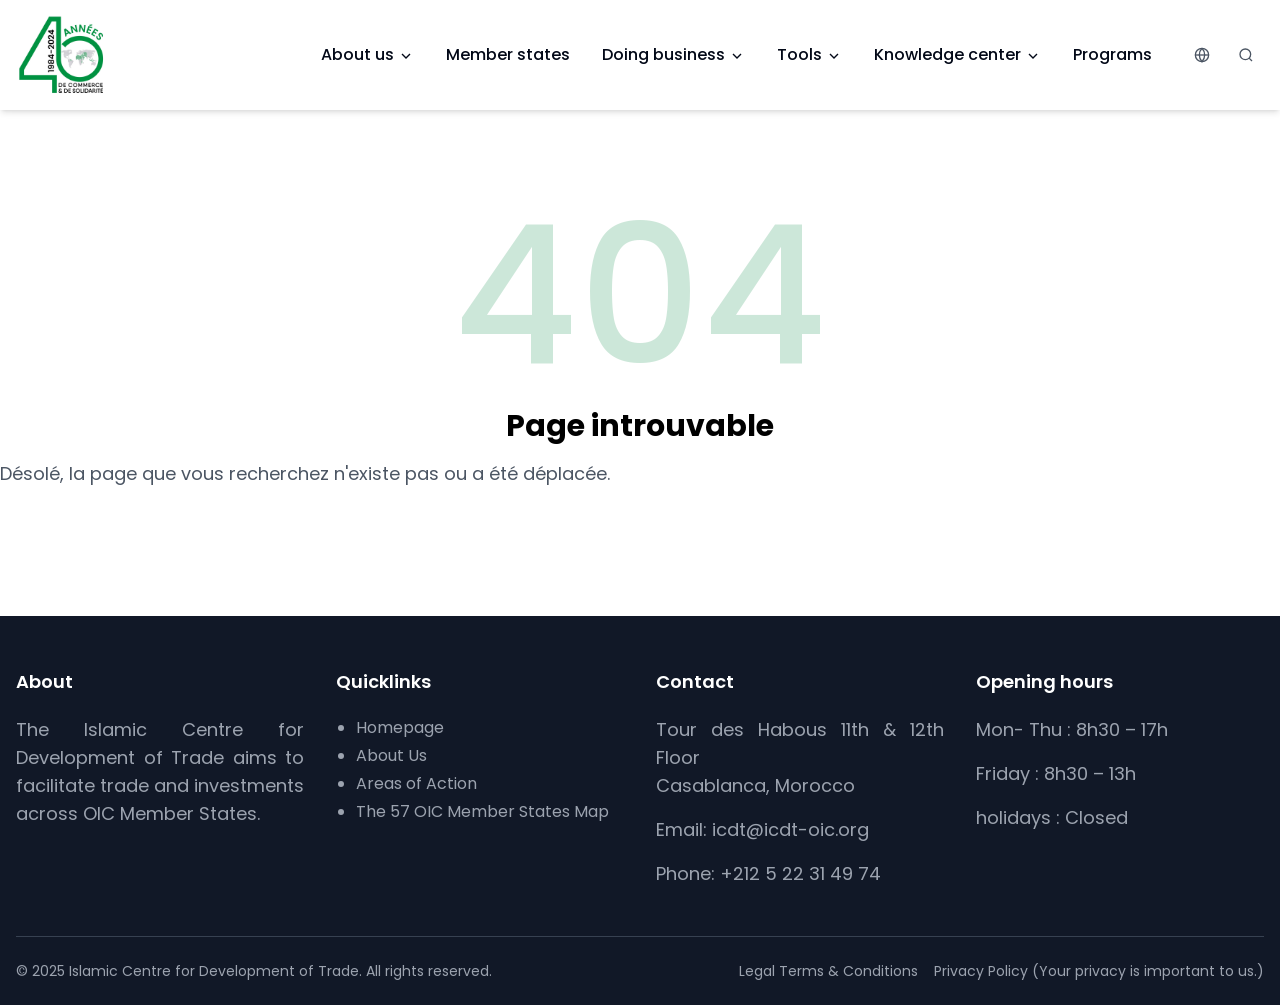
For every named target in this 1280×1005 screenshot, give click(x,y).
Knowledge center (957, 54)
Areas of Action (416, 783)
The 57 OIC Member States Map (482, 811)
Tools (809, 54)
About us (367, 54)
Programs (1112, 54)
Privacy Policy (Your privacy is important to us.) (1099, 971)
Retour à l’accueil (640, 523)
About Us (391, 755)
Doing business (673, 54)
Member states (508, 54)
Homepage (400, 727)
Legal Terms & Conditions (828, 971)
